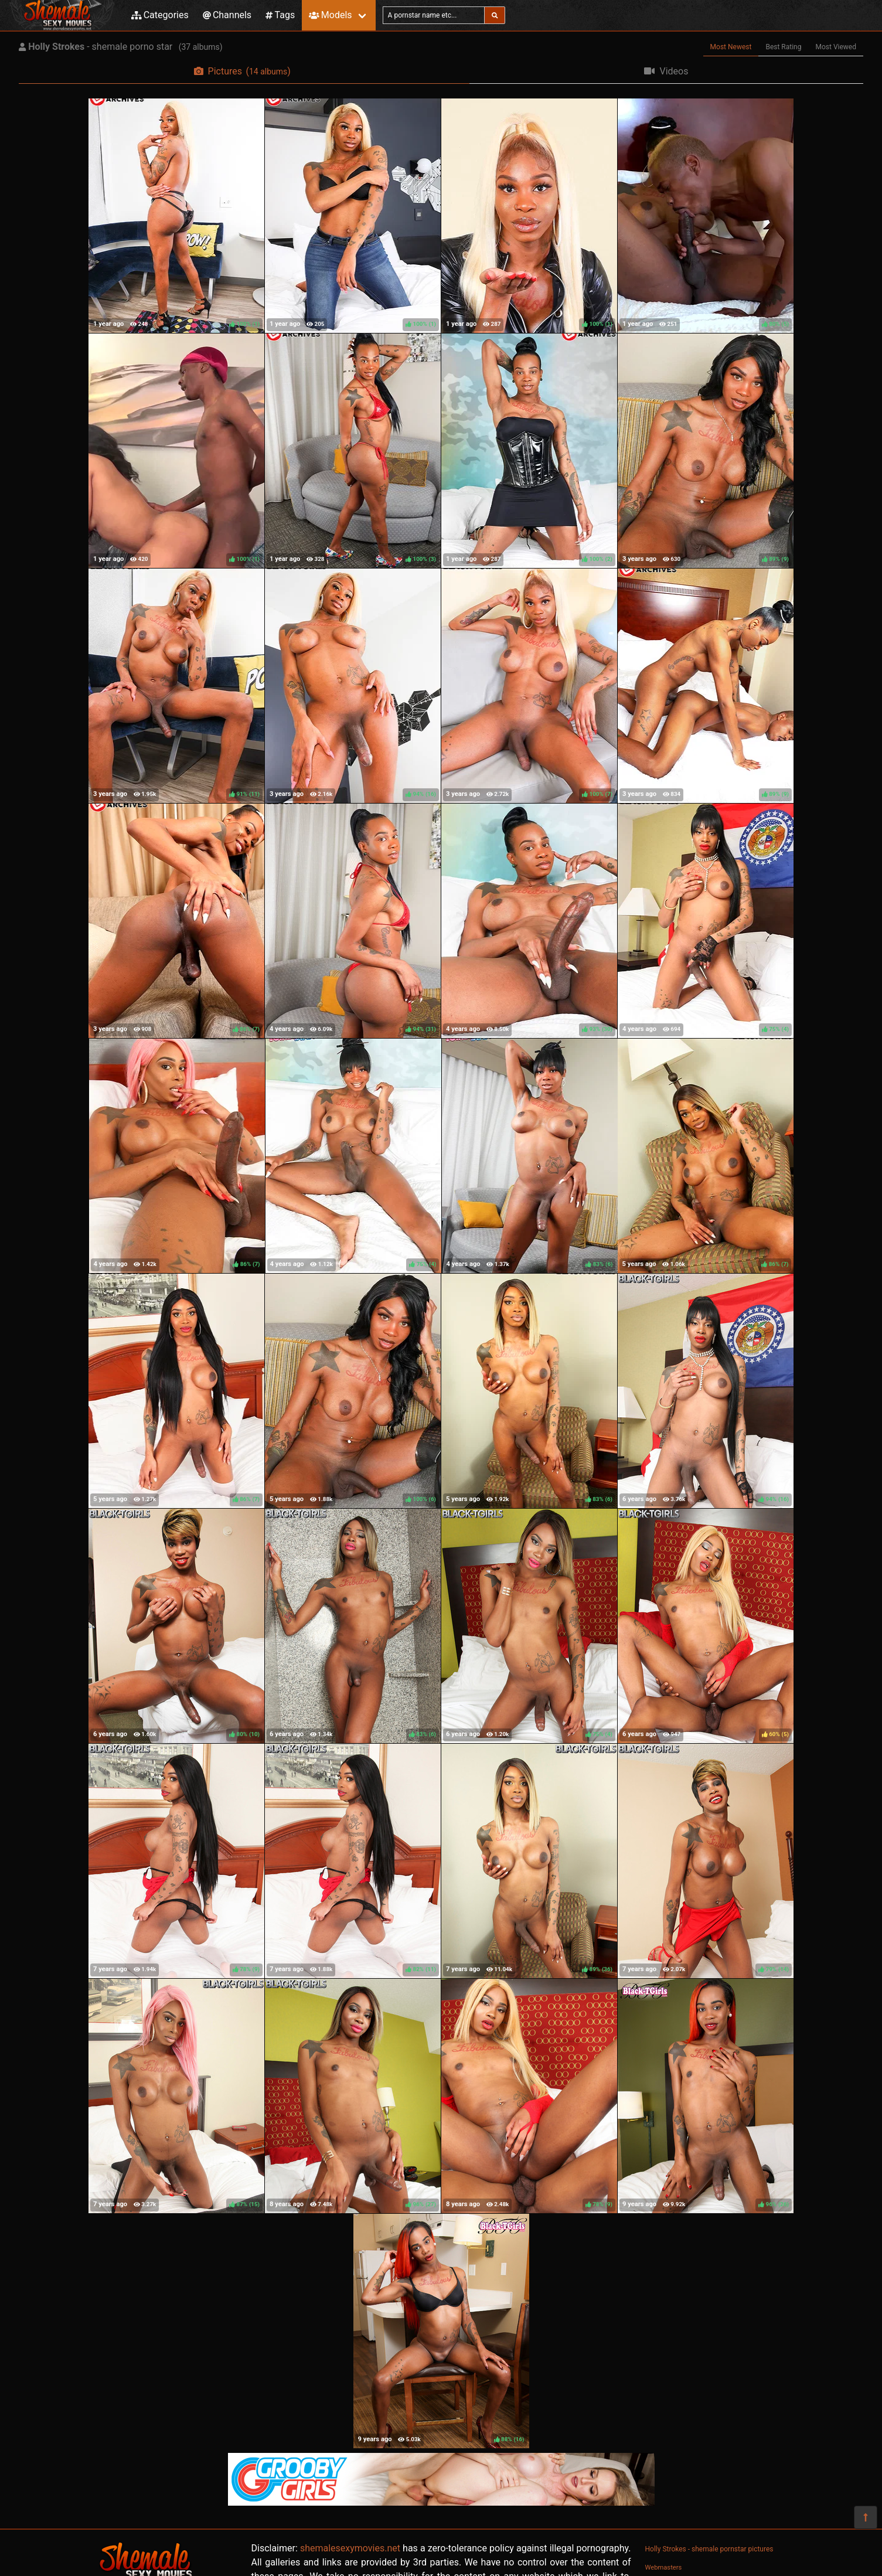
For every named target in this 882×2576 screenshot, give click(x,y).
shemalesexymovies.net (350, 2548)
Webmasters (663, 2567)
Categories (160, 15)
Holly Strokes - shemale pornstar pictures (709, 2549)
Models (330, 15)
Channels (227, 15)
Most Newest (731, 47)
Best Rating (783, 47)
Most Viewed (836, 47)
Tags (280, 15)
